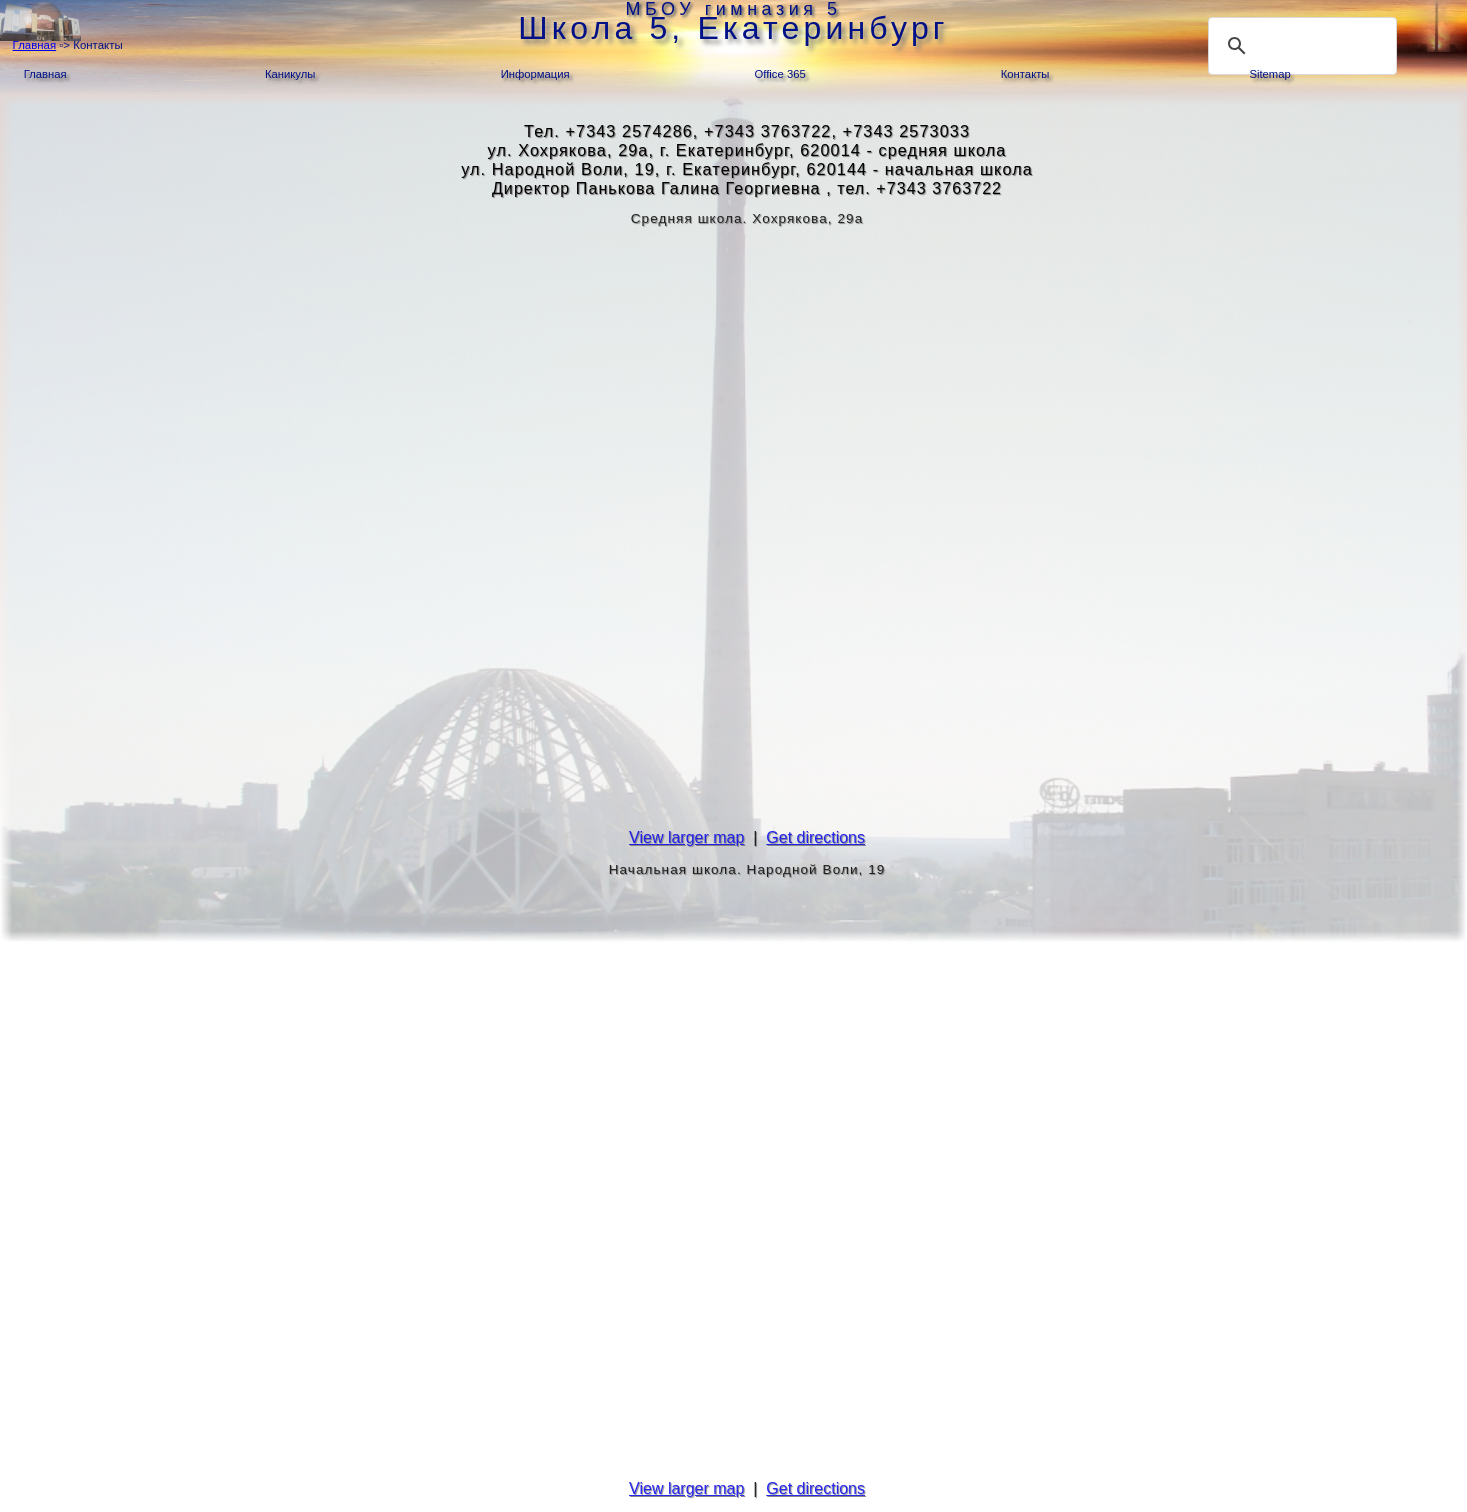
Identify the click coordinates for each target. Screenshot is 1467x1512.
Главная (35, 45)
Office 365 (780, 74)
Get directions (815, 837)
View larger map (686, 837)
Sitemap (1269, 74)
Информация (535, 74)
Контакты (1025, 74)
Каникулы (290, 74)
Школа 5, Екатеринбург (733, 28)
